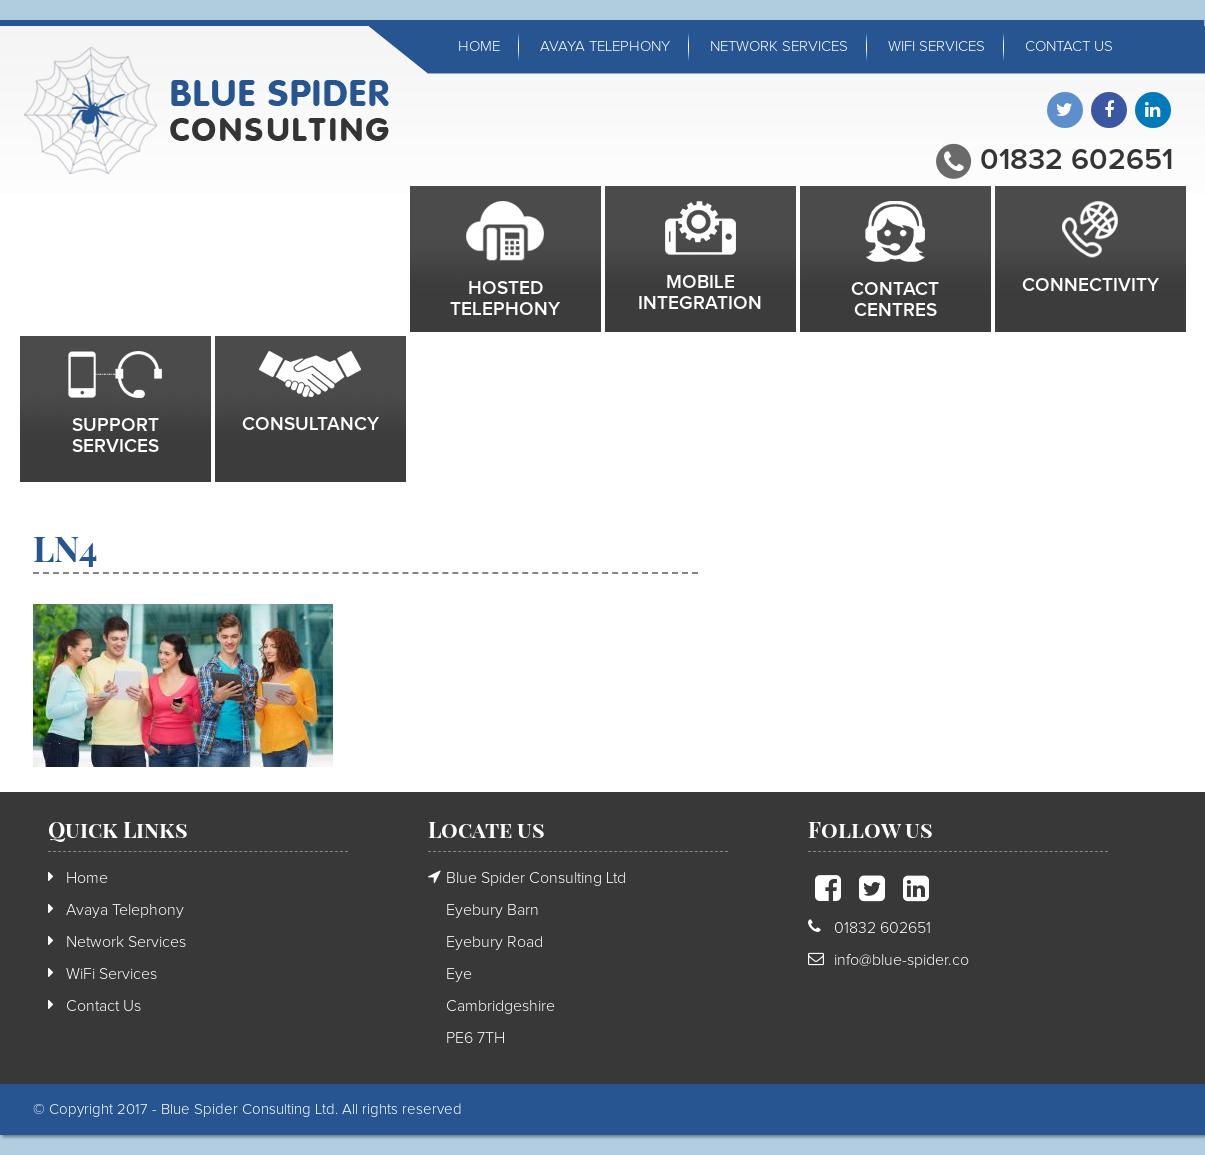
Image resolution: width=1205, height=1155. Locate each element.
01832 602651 (1076, 160)
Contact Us (1069, 46)
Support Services (115, 436)
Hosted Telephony (505, 299)
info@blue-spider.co (901, 960)
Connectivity (1090, 285)
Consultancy (310, 424)
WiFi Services (936, 46)
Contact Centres (895, 300)
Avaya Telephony (605, 46)
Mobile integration (700, 293)
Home (479, 46)
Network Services (779, 46)
